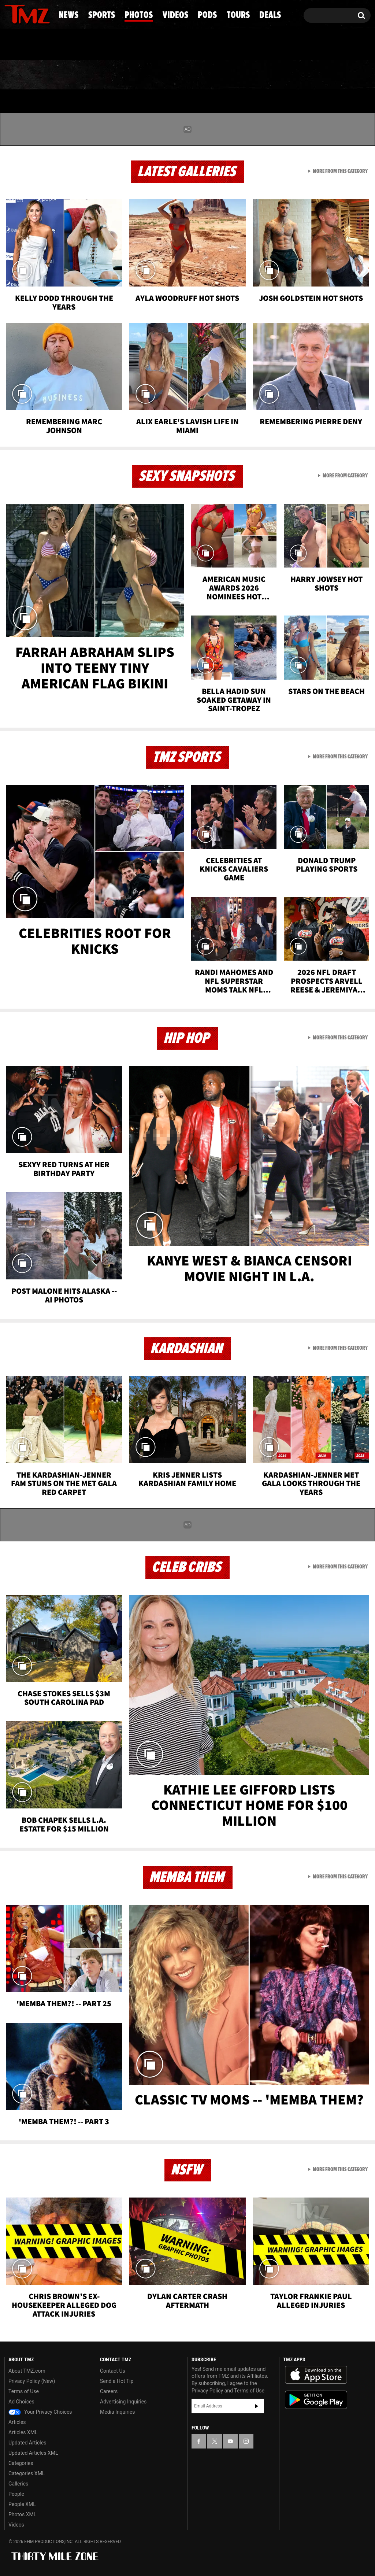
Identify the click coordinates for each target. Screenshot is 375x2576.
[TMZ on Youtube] (34, 13)
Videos (191, 75)
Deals (342, 75)
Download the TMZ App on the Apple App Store (316, 2375)
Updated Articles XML (33, 2453)
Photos (133, 75)
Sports (75, 75)
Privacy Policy (207, 2391)
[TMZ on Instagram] (48, 13)
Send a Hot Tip (116, 2381)
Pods (242, 75)
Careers (109, 2391)
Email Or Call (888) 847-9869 (89, 45)
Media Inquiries (117, 2412)
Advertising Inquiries (123, 2402)
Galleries (18, 2484)
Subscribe (256, 2406)
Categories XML (26, 2473)
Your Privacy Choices (40, 2412)
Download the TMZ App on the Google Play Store (316, 2400)
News (22, 75)
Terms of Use (23, 2391)
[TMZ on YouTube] (230, 2441)
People (16, 2494)
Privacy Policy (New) (31, 2381)
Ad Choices (21, 2402)
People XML (22, 2504)
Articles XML (23, 2432)
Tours (291, 75)
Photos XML (22, 2514)
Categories (20, 2463)
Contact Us (112, 2371)
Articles (17, 2422)
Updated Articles (27, 2443)
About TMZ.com (26, 2371)
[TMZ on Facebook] (10, 13)
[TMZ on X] (21, 13)
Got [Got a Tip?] (27, 45)
